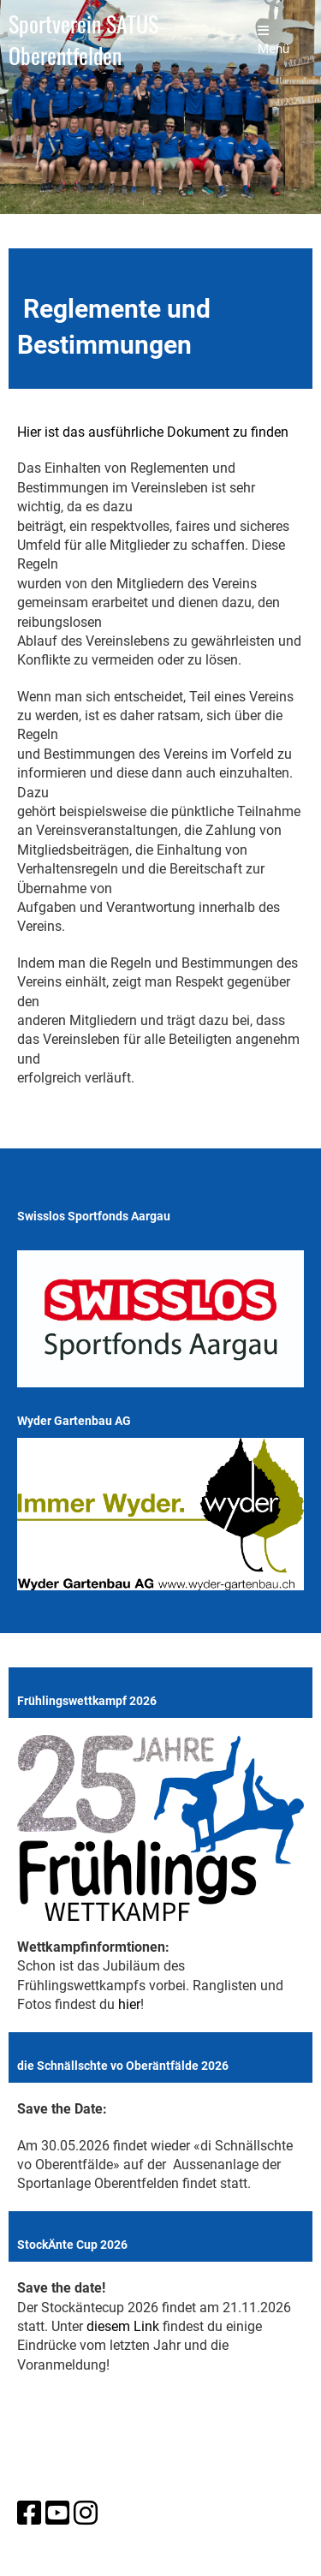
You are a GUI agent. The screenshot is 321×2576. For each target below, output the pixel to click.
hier (129, 2004)
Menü (273, 40)
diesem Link (122, 2326)
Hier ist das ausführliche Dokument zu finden (152, 432)
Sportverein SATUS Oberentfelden (83, 40)
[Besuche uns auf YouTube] (57, 2513)
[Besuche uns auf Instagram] (86, 2513)
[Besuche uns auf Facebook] (29, 2513)
